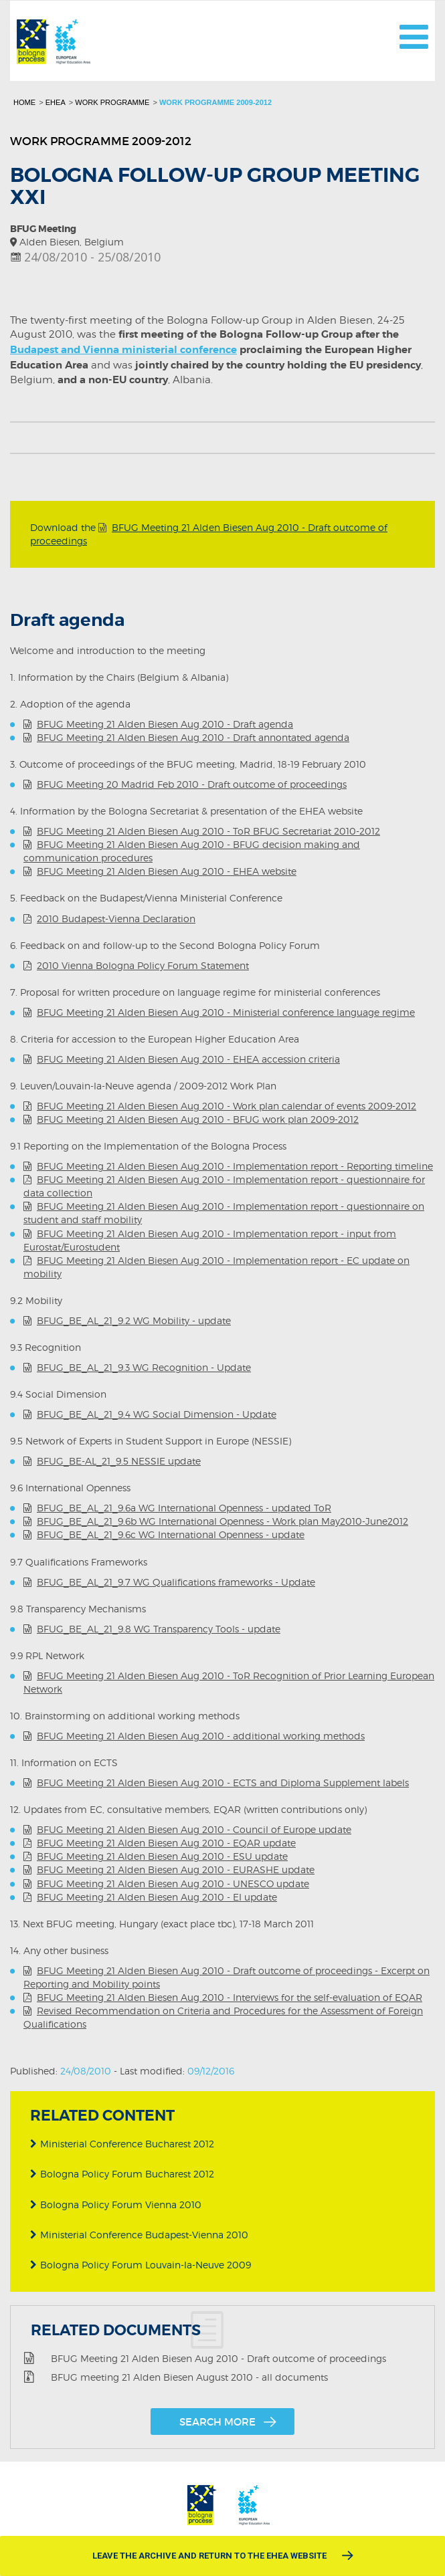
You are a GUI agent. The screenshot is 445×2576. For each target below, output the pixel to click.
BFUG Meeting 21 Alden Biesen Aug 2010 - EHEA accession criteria (188, 1059)
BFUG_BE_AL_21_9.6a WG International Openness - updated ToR (184, 1507)
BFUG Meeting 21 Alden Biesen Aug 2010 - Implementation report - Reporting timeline (235, 1166)
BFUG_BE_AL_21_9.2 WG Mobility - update (134, 1320)
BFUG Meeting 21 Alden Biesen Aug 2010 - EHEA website (166, 871)
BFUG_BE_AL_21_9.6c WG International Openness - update (170, 1534)
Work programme (112, 102)
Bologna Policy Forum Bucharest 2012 (122, 2173)
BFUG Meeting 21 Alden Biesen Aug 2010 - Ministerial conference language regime (226, 1012)
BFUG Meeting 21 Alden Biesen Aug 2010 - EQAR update (166, 1842)
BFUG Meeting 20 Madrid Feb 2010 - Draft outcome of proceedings (192, 784)
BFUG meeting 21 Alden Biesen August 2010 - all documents (189, 2375)
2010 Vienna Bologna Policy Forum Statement (143, 965)
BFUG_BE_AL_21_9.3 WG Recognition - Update (144, 1367)
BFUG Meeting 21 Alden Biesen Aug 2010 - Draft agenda (165, 724)
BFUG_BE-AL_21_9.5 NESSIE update (119, 1461)
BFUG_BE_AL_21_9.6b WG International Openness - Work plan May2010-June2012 (222, 1521)
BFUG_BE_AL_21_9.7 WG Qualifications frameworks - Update (176, 1582)
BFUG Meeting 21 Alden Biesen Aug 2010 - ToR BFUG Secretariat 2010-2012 (208, 831)
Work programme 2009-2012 (215, 102)
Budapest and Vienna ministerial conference (123, 349)
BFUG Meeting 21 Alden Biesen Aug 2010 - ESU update (162, 1856)
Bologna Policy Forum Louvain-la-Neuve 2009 (140, 2264)
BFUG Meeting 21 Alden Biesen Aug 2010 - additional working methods (201, 1735)
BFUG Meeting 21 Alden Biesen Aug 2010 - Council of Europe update (194, 1829)
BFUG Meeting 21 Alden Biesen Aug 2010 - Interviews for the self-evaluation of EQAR (229, 1997)
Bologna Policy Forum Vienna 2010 (115, 2204)
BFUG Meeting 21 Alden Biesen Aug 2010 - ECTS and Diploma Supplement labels (223, 1782)
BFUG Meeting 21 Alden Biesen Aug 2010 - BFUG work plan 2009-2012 (198, 1119)
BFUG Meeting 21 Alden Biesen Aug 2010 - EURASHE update (176, 1869)
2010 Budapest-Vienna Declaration (116, 918)
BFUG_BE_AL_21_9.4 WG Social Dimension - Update (156, 1414)
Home (24, 102)
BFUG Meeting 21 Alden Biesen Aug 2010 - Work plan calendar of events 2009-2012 (226, 1105)
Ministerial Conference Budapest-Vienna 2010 (139, 2234)
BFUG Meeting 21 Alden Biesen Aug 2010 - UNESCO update (173, 1883)
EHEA (56, 102)
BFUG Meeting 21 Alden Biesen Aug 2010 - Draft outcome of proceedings (218, 2357)
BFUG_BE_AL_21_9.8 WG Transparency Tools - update (158, 1628)
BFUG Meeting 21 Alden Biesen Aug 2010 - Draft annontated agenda (193, 737)
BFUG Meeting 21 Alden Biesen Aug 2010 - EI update (157, 1897)
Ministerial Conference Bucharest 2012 (122, 2143)
